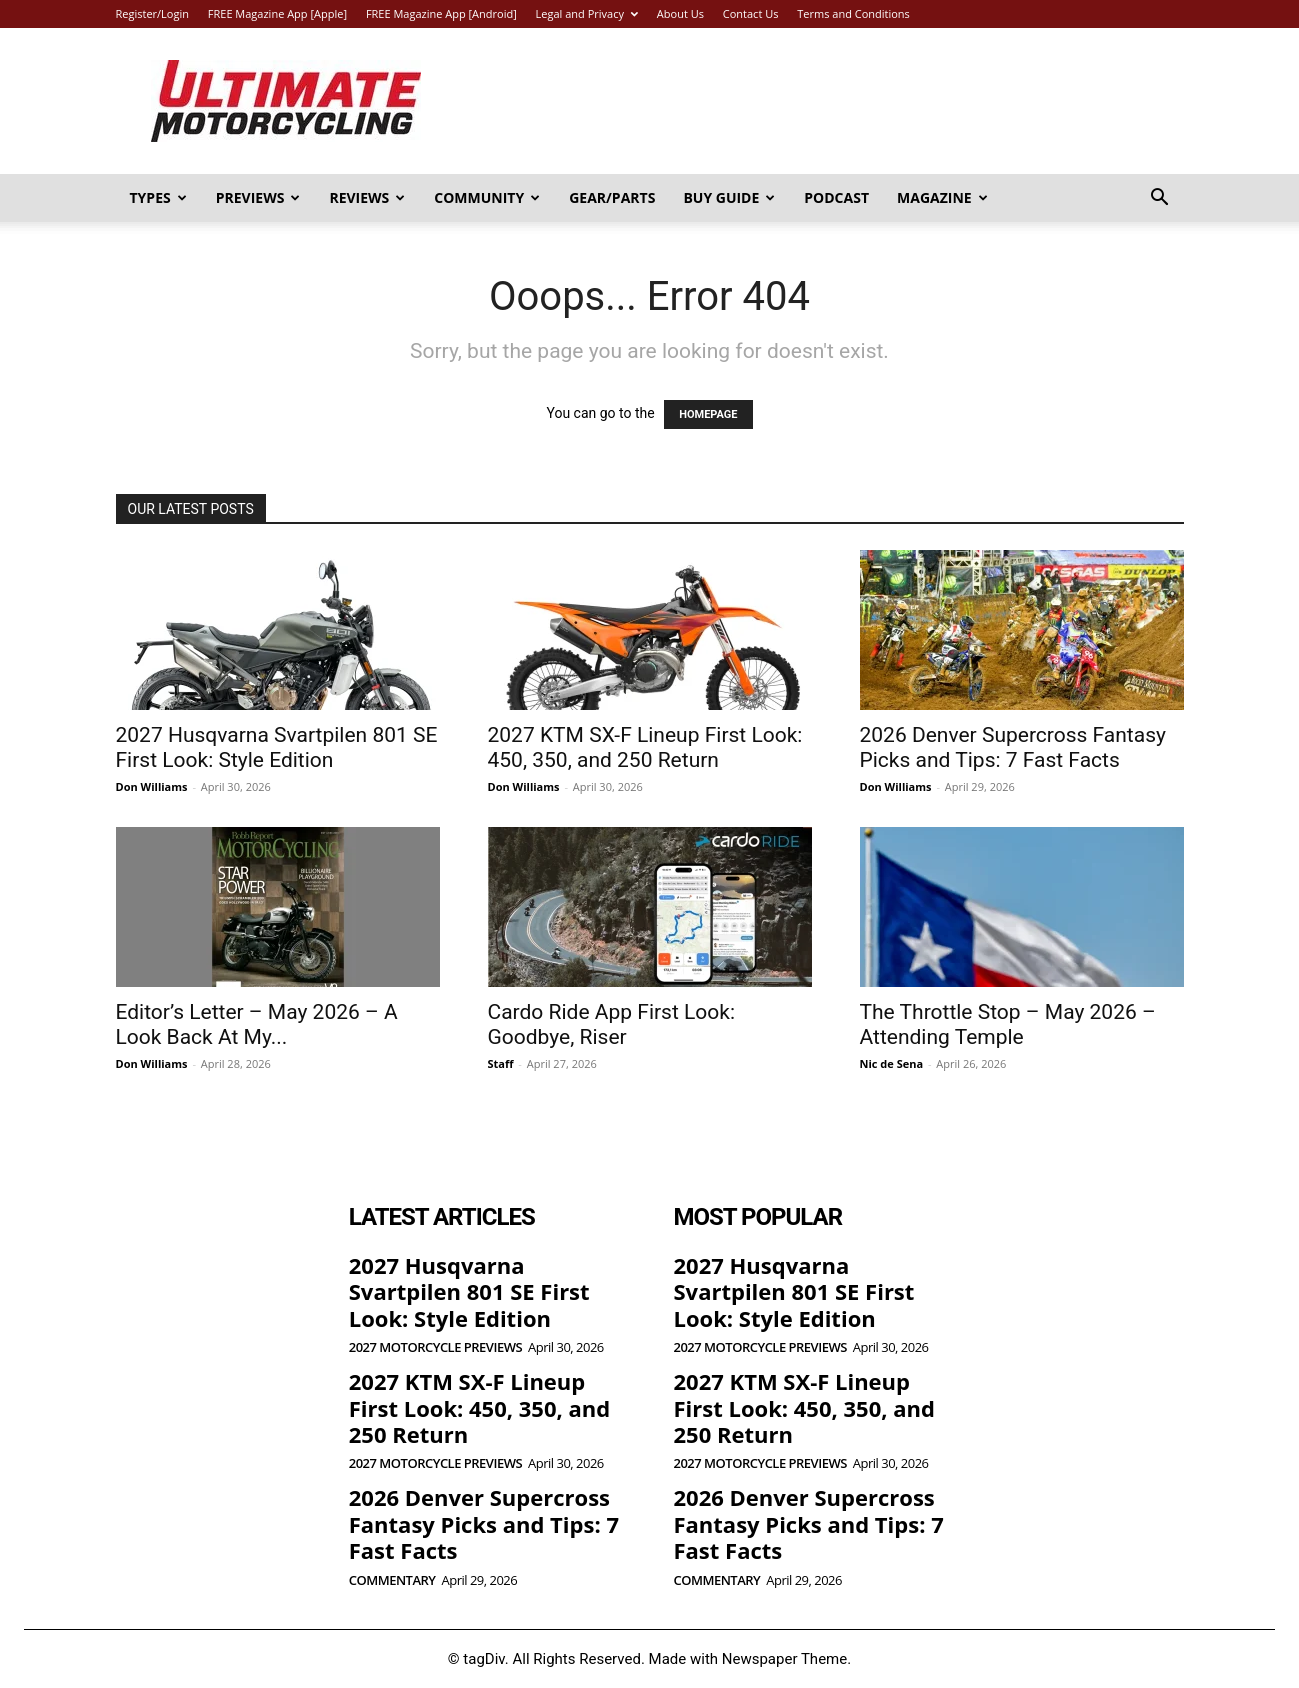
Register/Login (152, 13)
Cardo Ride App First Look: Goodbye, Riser (612, 1024)
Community (487, 197)
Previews (258, 197)
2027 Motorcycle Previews (435, 1347)
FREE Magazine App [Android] (441, 13)
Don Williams (152, 786)
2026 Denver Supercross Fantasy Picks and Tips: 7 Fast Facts (1013, 747)
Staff (501, 1063)
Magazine (942, 197)
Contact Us (751, 13)
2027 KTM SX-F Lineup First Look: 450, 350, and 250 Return (645, 747)
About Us (680, 13)
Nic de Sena (892, 1063)
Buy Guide (729, 197)
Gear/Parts (612, 197)
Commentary (392, 1580)
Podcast (836, 197)
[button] (1160, 199)
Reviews (367, 197)
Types (158, 197)
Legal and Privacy (587, 13)
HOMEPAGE (708, 414)
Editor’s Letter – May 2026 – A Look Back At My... (257, 1024)
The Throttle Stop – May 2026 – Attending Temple (1008, 1024)
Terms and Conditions (853, 13)
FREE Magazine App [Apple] (277, 13)
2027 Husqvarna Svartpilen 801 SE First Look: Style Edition (277, 747)
